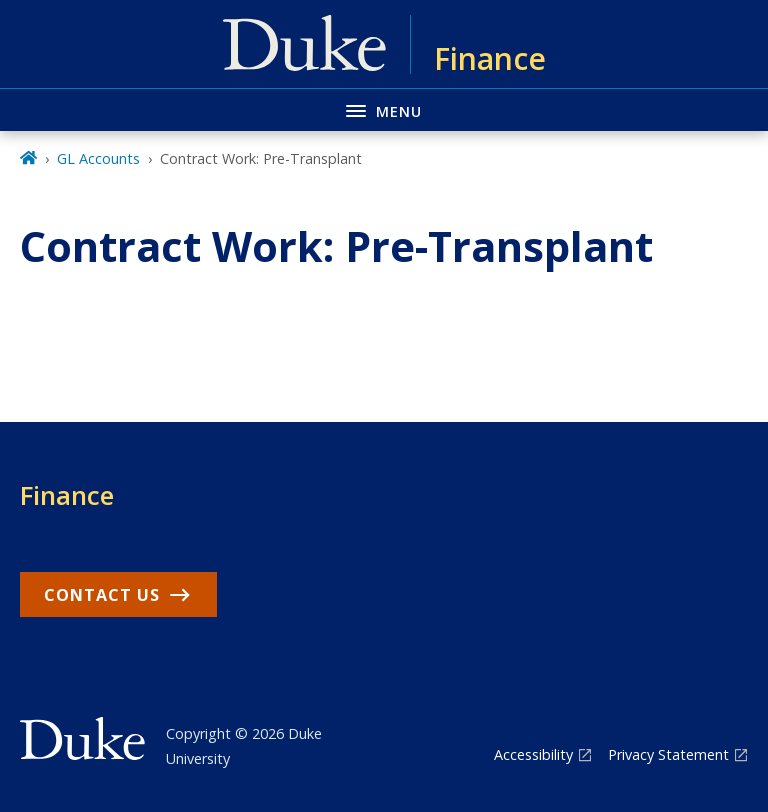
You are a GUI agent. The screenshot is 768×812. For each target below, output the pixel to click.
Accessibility (533, 754)
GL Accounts (98, 158)
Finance (67, 495)
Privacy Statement (668, 754)
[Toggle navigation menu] (384, 109)
